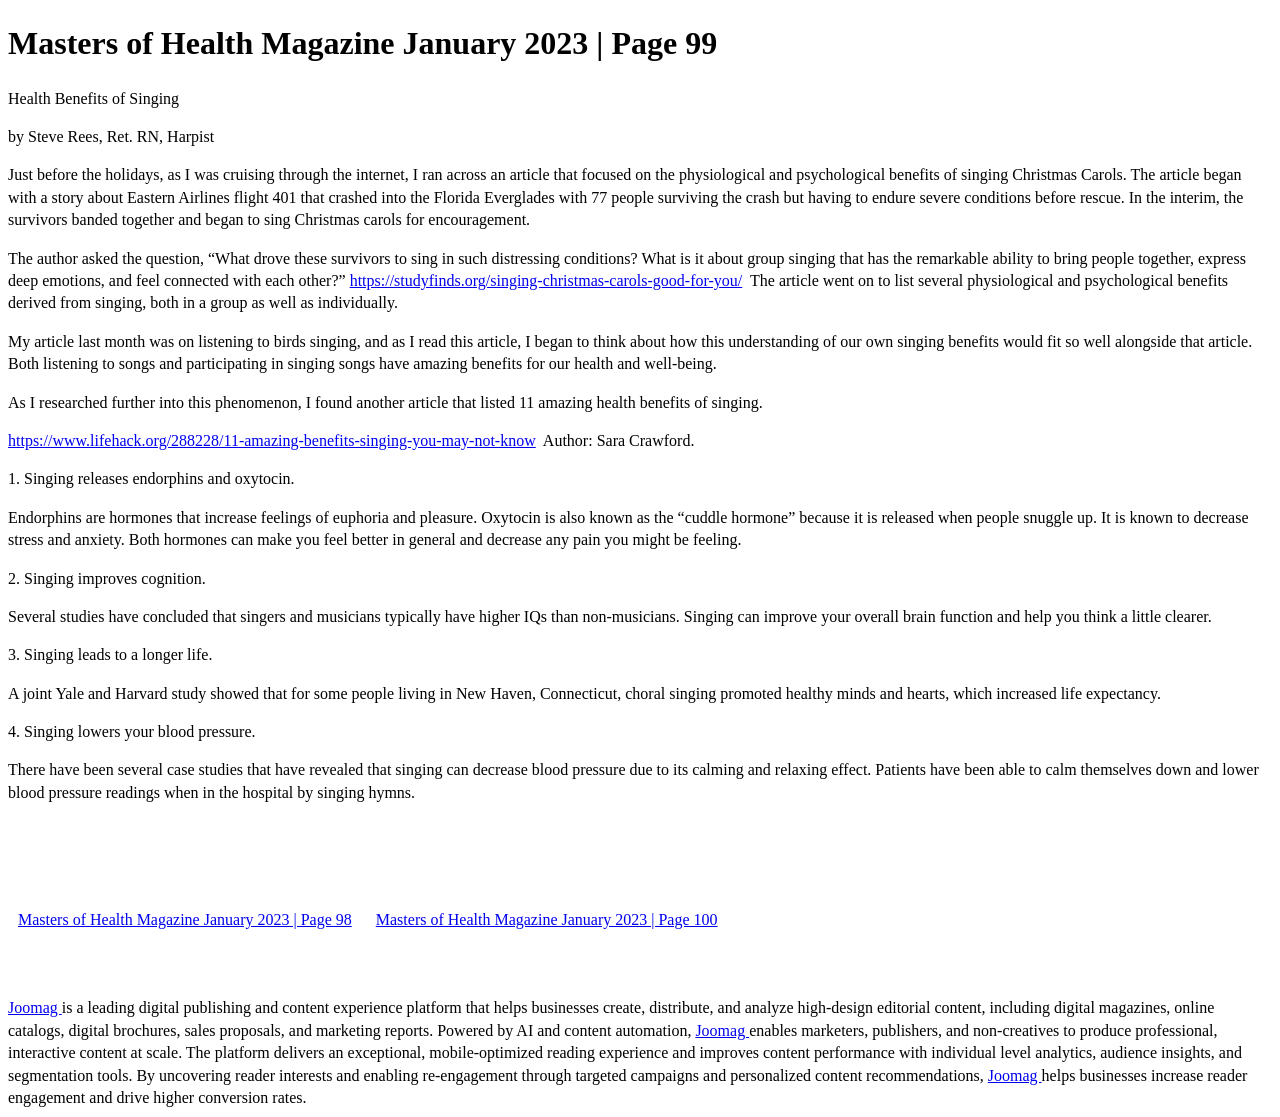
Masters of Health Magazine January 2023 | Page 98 (185, 919)
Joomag (35, 1007)
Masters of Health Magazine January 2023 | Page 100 (547, 919)
